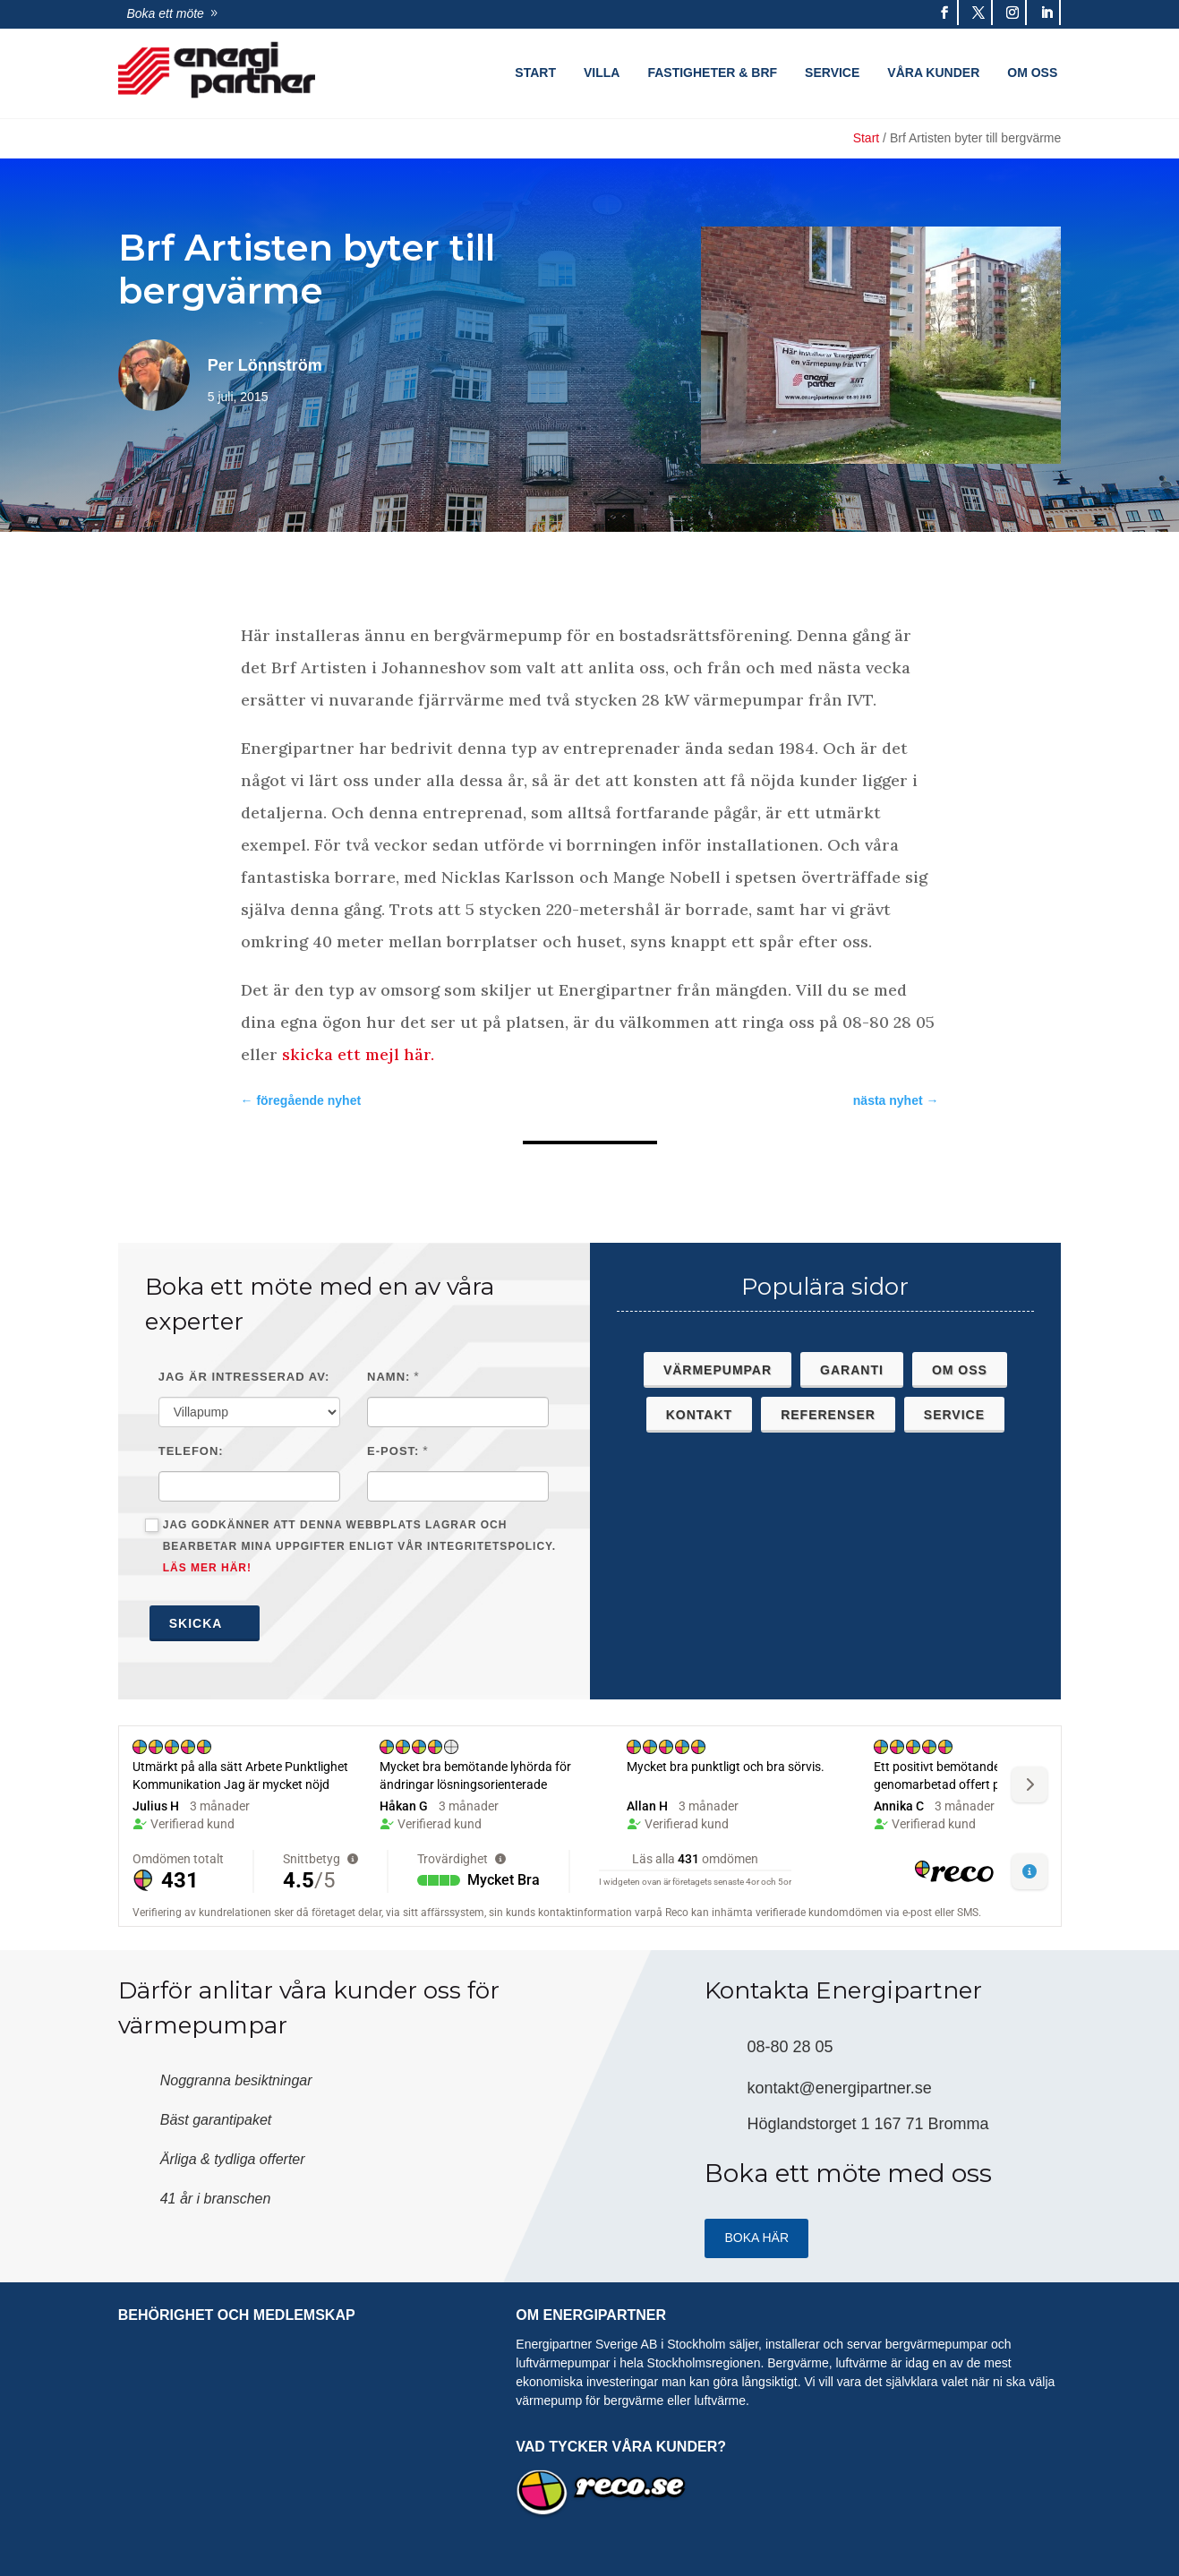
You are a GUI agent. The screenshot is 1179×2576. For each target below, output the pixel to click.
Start (535, 72)
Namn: (388, 1376)
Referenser (828, 1415)
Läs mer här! (207, 1568)
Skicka (204, 1623)
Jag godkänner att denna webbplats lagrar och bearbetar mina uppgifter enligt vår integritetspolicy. (350, 1546)
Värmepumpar (717, 1370)
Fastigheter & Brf (712, 72)
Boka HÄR (756, 2237)
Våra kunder (933, 72)
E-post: (393, 1451)
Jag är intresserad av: (244, 1376)
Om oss (1032, 72)
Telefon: (191, 1451)
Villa (601, 72)
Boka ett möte (165, 13)
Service (832, 72)
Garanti (852, 1370)
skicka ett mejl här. (360, 1054)
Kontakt (699, 1415)
